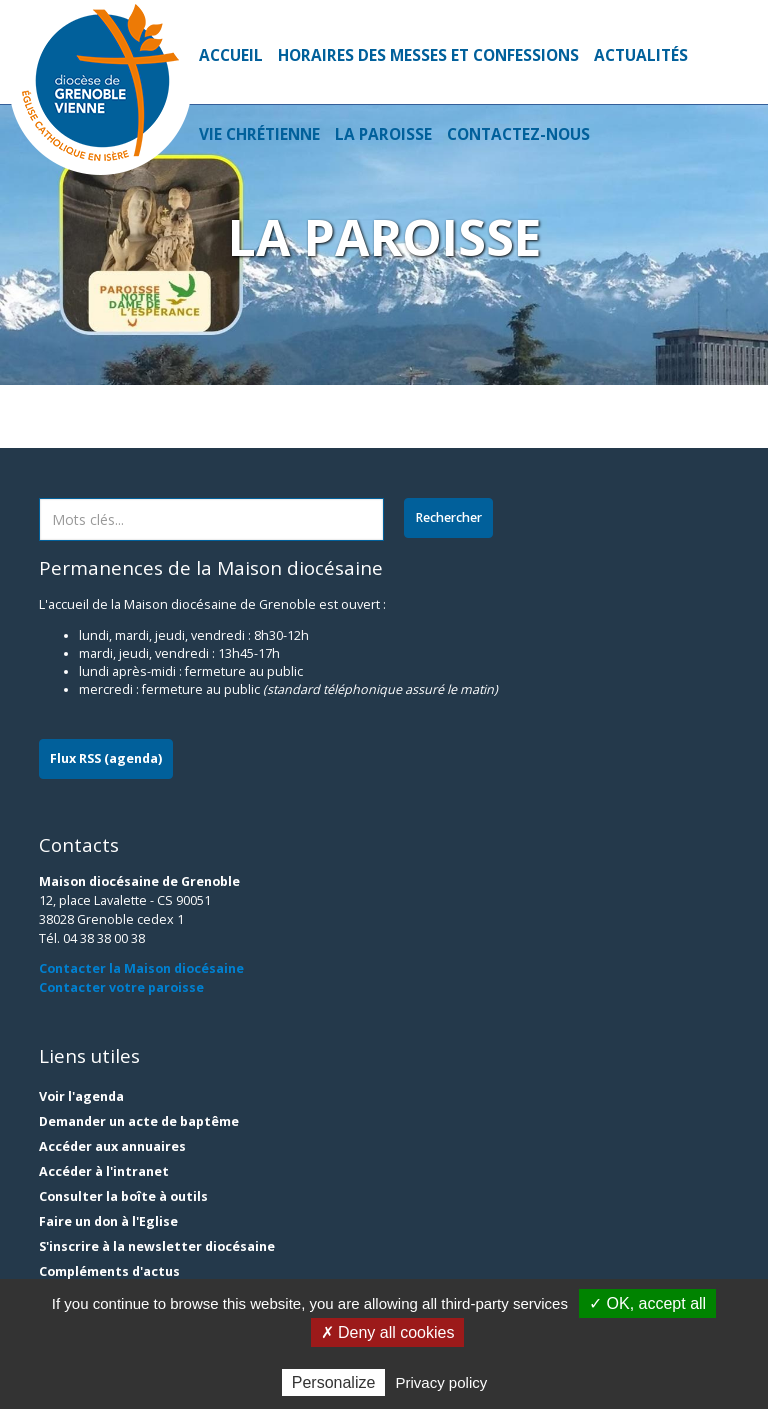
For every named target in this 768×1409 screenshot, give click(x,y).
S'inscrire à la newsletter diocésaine (157, 1246)
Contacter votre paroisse (121, 987)
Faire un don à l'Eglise (108, 1221)
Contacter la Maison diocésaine (141, 968)
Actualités (641, 55)
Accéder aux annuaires (112, 1146)
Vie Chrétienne (259, 134)
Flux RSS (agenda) (106, 758)
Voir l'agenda (81, 1096)
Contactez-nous (518, 134)
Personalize (334, 1382)
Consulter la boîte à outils (123, 1196)
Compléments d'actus (109, 1271)
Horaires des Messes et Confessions (428, 55)
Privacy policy (442, 1382)
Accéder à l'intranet (104, 1171)
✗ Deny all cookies (388, 1332)
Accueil (231, 55)
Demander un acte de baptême (139, 1121)
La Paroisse (383, 134)
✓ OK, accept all (647, 1303)
